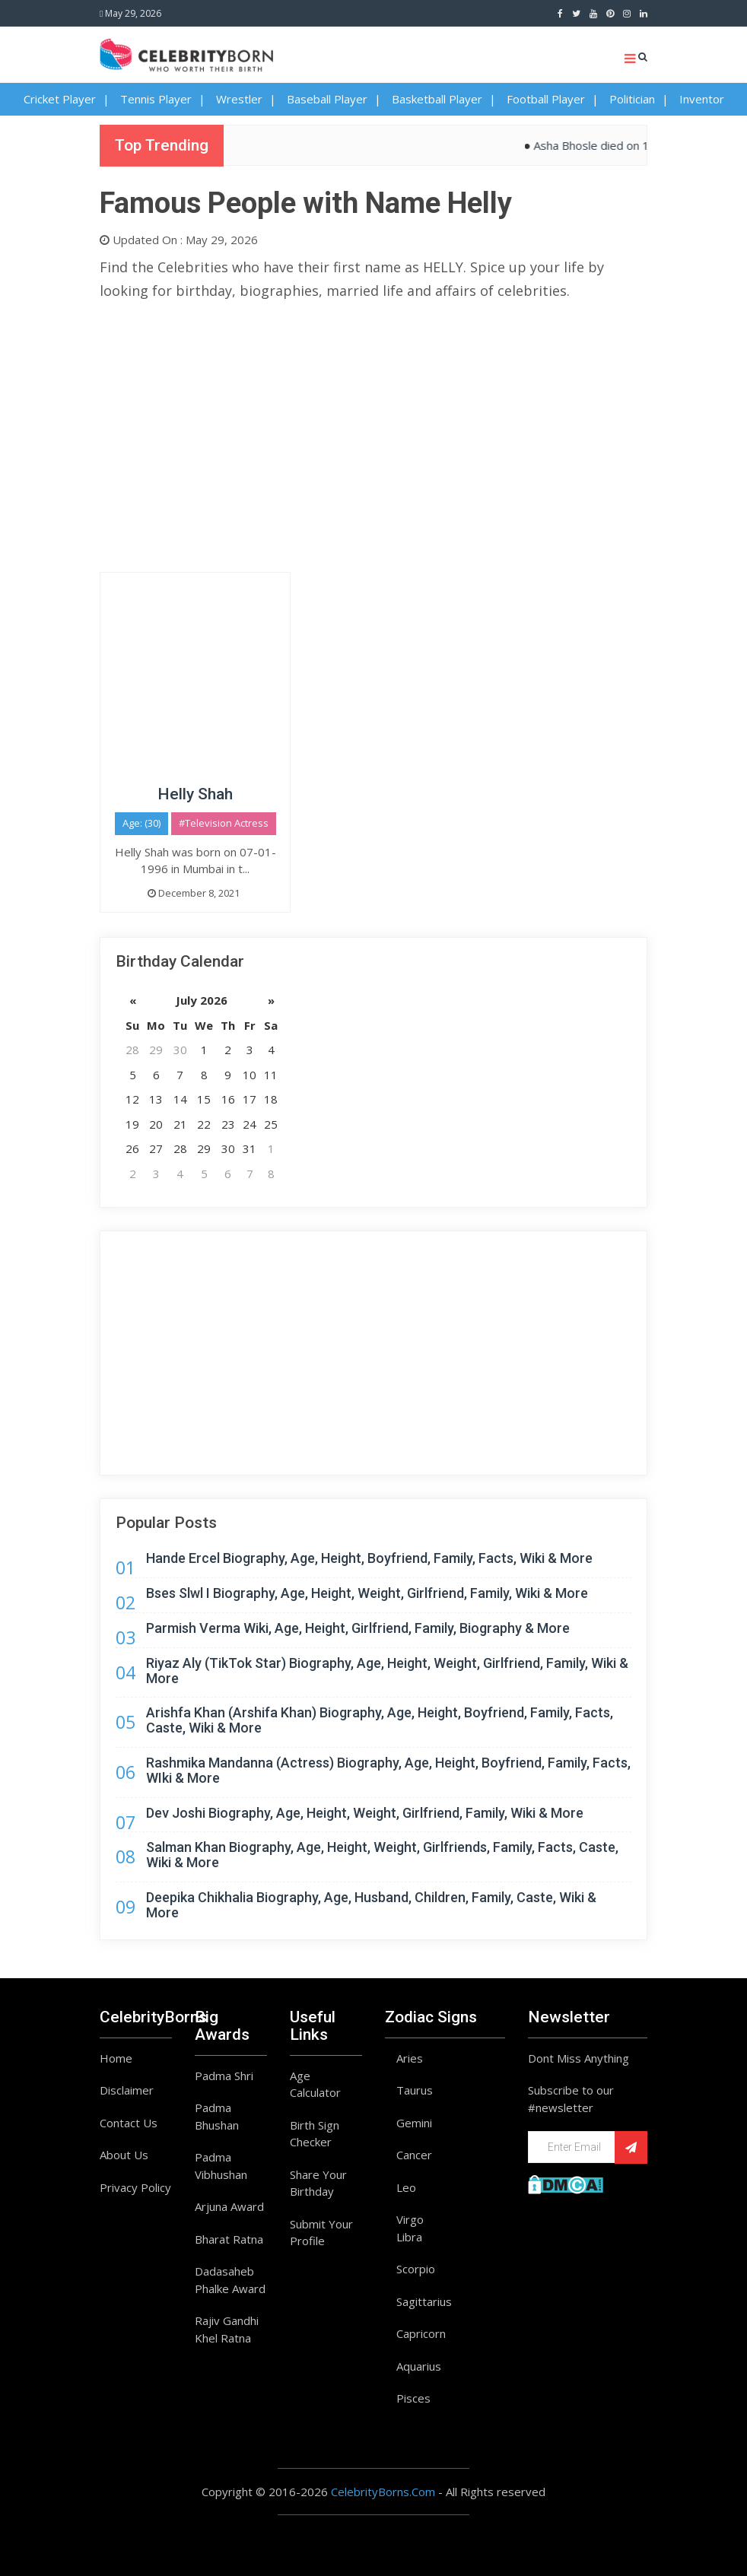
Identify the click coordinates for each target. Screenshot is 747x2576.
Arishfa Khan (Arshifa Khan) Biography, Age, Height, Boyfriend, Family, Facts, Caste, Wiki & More (379, 1720)
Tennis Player (156, 98)
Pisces (413, 2398)
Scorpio (415, 2268)
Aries (409, 2058)
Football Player (546, 98)
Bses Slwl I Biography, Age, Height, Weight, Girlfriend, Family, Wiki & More (367, 1593)
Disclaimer (127, 2090)
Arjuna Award (229, 2206)
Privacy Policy (135, 2187)
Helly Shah (195, 794)
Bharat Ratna (229, 2239)
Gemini (414, 2122)
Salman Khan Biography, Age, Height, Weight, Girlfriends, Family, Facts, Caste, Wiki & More (382, 1854)
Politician (632, 98)
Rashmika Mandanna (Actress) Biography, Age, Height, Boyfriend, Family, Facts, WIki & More (388, 1770)
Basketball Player (437, 98)
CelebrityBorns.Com (383, 2491)
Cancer (414, 2154)
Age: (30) (141, 823)
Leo (406, 2187)
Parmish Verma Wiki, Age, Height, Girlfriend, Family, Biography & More (358, 1628)
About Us (124, 2154)
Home (116, 2058)
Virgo (410, 2219)
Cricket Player (60, 98)
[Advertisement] (373, 419)
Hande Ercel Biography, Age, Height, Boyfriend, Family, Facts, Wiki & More (369, 1558)
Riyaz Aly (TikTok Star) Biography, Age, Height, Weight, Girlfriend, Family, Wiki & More (387, 1670)
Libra (409, 2236)
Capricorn (421, 2333)
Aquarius (418, 2366)
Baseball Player (327, 98)
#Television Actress (224, 823)
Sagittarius (424, 2301)
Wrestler (239, 98)
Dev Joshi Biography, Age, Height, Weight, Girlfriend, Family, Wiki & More (364, 1813)
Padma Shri (224, 2075)
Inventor (701, 98)
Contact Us (128, 2122)
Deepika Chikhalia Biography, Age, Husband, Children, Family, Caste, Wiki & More (371, 1904)
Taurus (414, 2090)
